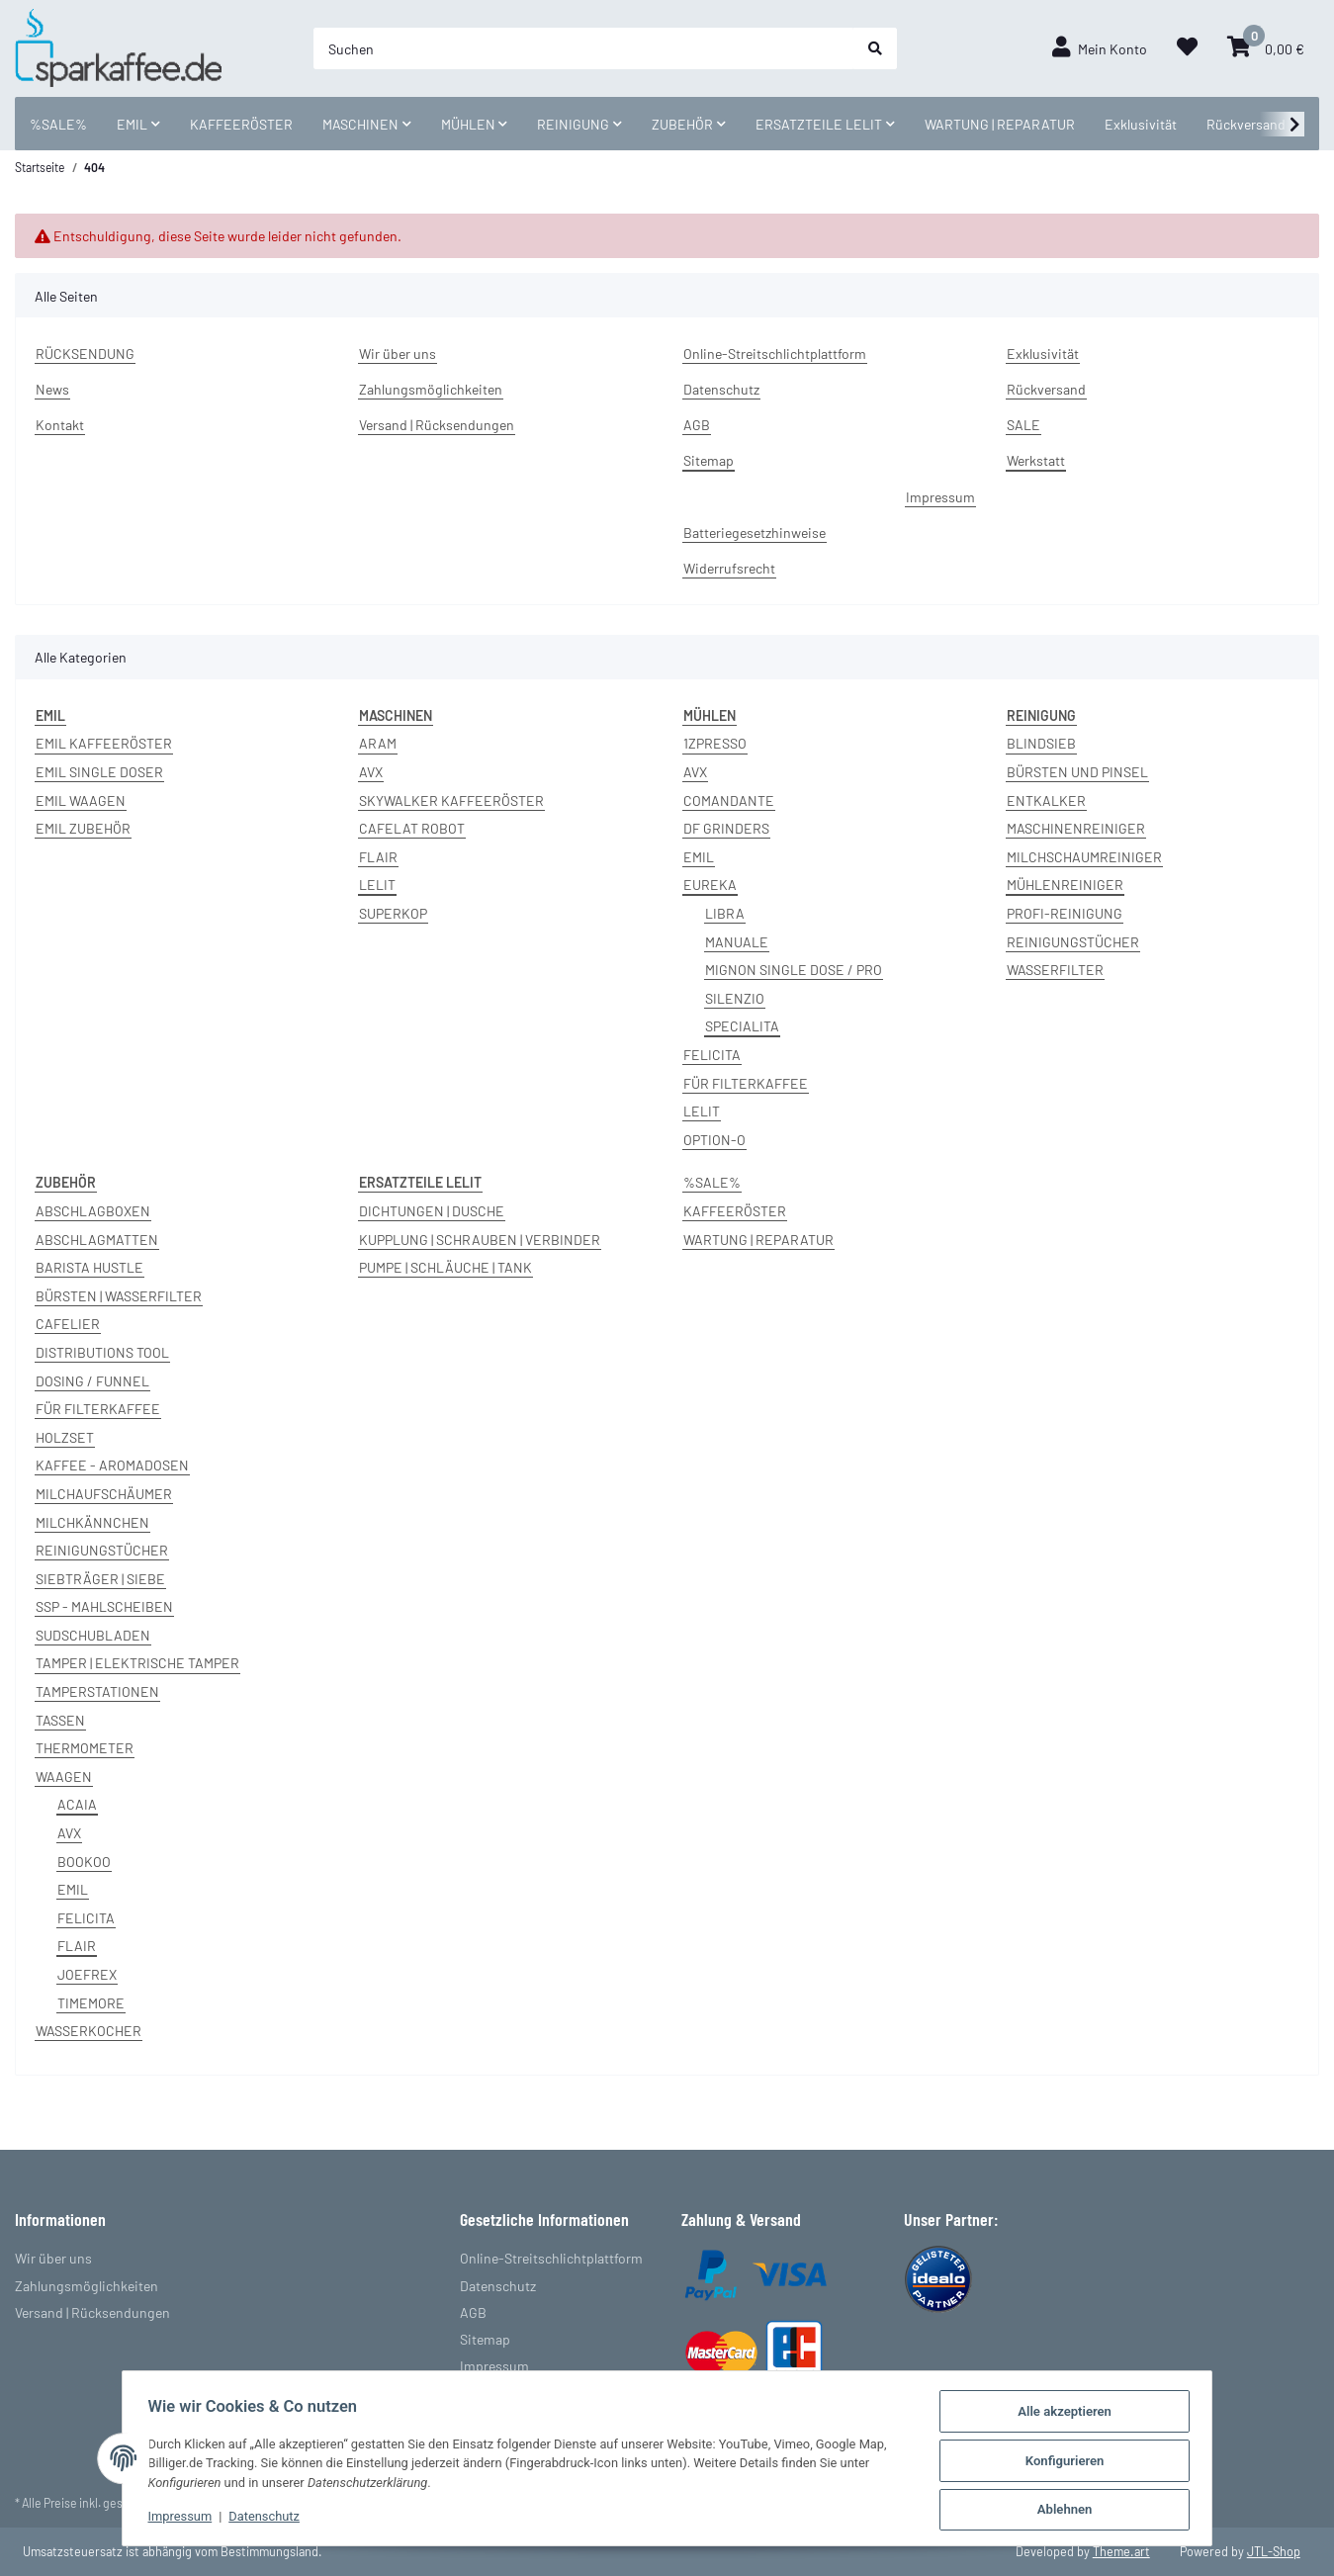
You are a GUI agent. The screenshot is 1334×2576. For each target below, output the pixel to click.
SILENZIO (734, 998)
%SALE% (712, 1182)
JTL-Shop (1273, 2551)
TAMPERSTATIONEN (97, 1691)
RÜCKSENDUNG (85, 353)
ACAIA (77, 1804)
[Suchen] (583, 48)
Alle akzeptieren (1071, 2413)
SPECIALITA (742, 1026)
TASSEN (60, 1720)
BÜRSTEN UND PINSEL (1077, 771)
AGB (696, 424)
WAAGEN (64, 1776)
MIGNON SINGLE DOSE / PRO (793, 969)
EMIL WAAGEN (81, 800)
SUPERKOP (393, 913)
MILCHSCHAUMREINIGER (1084, 856)
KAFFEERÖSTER (734, 1210)
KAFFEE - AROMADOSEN (112, 1465)
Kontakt (60, 424)
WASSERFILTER (1055, 969)
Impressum (940, 497)
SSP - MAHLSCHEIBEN (104, 1606)
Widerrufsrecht (729, 568)
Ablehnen (1071, 2510)
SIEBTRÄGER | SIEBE (100, 1578)
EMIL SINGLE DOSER (99, 771)
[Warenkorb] (1265, 48)
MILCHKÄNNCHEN (92, 1522)
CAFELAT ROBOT (412, 828)
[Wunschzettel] (1187, 48)
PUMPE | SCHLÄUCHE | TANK (445, 1267)
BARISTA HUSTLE (89, 1267)
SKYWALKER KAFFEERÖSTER (451, 800)
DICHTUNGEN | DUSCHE (431, 1210)
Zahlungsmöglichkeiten (430, 389)
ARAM (378, 743)
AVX (371, 771)
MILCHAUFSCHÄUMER (104, 1493)
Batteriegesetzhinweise (754, 532)
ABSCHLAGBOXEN (93, 1210)
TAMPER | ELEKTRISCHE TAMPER (137, 1662)
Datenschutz (721, 389)
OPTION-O (714, 1139)
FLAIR (378, 856)
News (52, 389)
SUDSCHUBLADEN (93, 1635)
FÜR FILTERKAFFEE (745, 1083)
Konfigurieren (1071, 2461)
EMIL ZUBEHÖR (83, 828)
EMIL (698, 856)
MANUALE (736, 941)
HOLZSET (65, 1437)
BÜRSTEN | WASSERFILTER (119, 1296)
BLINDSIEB (1041, 743)
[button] (1099, 48)
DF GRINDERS (726, 828)
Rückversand (1246, 124)
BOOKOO (84, 1861)
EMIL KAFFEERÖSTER (104, 743)
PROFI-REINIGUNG (1064, 913)
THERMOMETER (84, 1747)
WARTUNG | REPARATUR (758, 1239)
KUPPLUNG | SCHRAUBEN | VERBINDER (479, 1239)
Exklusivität (1141, 124)
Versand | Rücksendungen (436, 424)
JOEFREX (87, 1974)
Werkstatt (1036, 460)
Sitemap (708, 460)
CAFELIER (68, 1323)
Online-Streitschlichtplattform (774, 353)
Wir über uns (397, 353)
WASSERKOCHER (88, 2030)
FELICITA (712, 1054)
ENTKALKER (1046, 800)
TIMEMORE (91, 2003)
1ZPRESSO (715, 743)
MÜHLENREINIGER (1065, 884)
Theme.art (1121, 2551)
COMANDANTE (728, 800)
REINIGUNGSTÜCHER (1073, 941)
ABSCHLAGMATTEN (97, 1239)
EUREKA (710, 884)
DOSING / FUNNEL (92, 1381)
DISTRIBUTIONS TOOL (102, 1352)
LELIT (377, 884)
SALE (1023, 424)
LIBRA (725, 913)
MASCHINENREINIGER (1076, 828)
